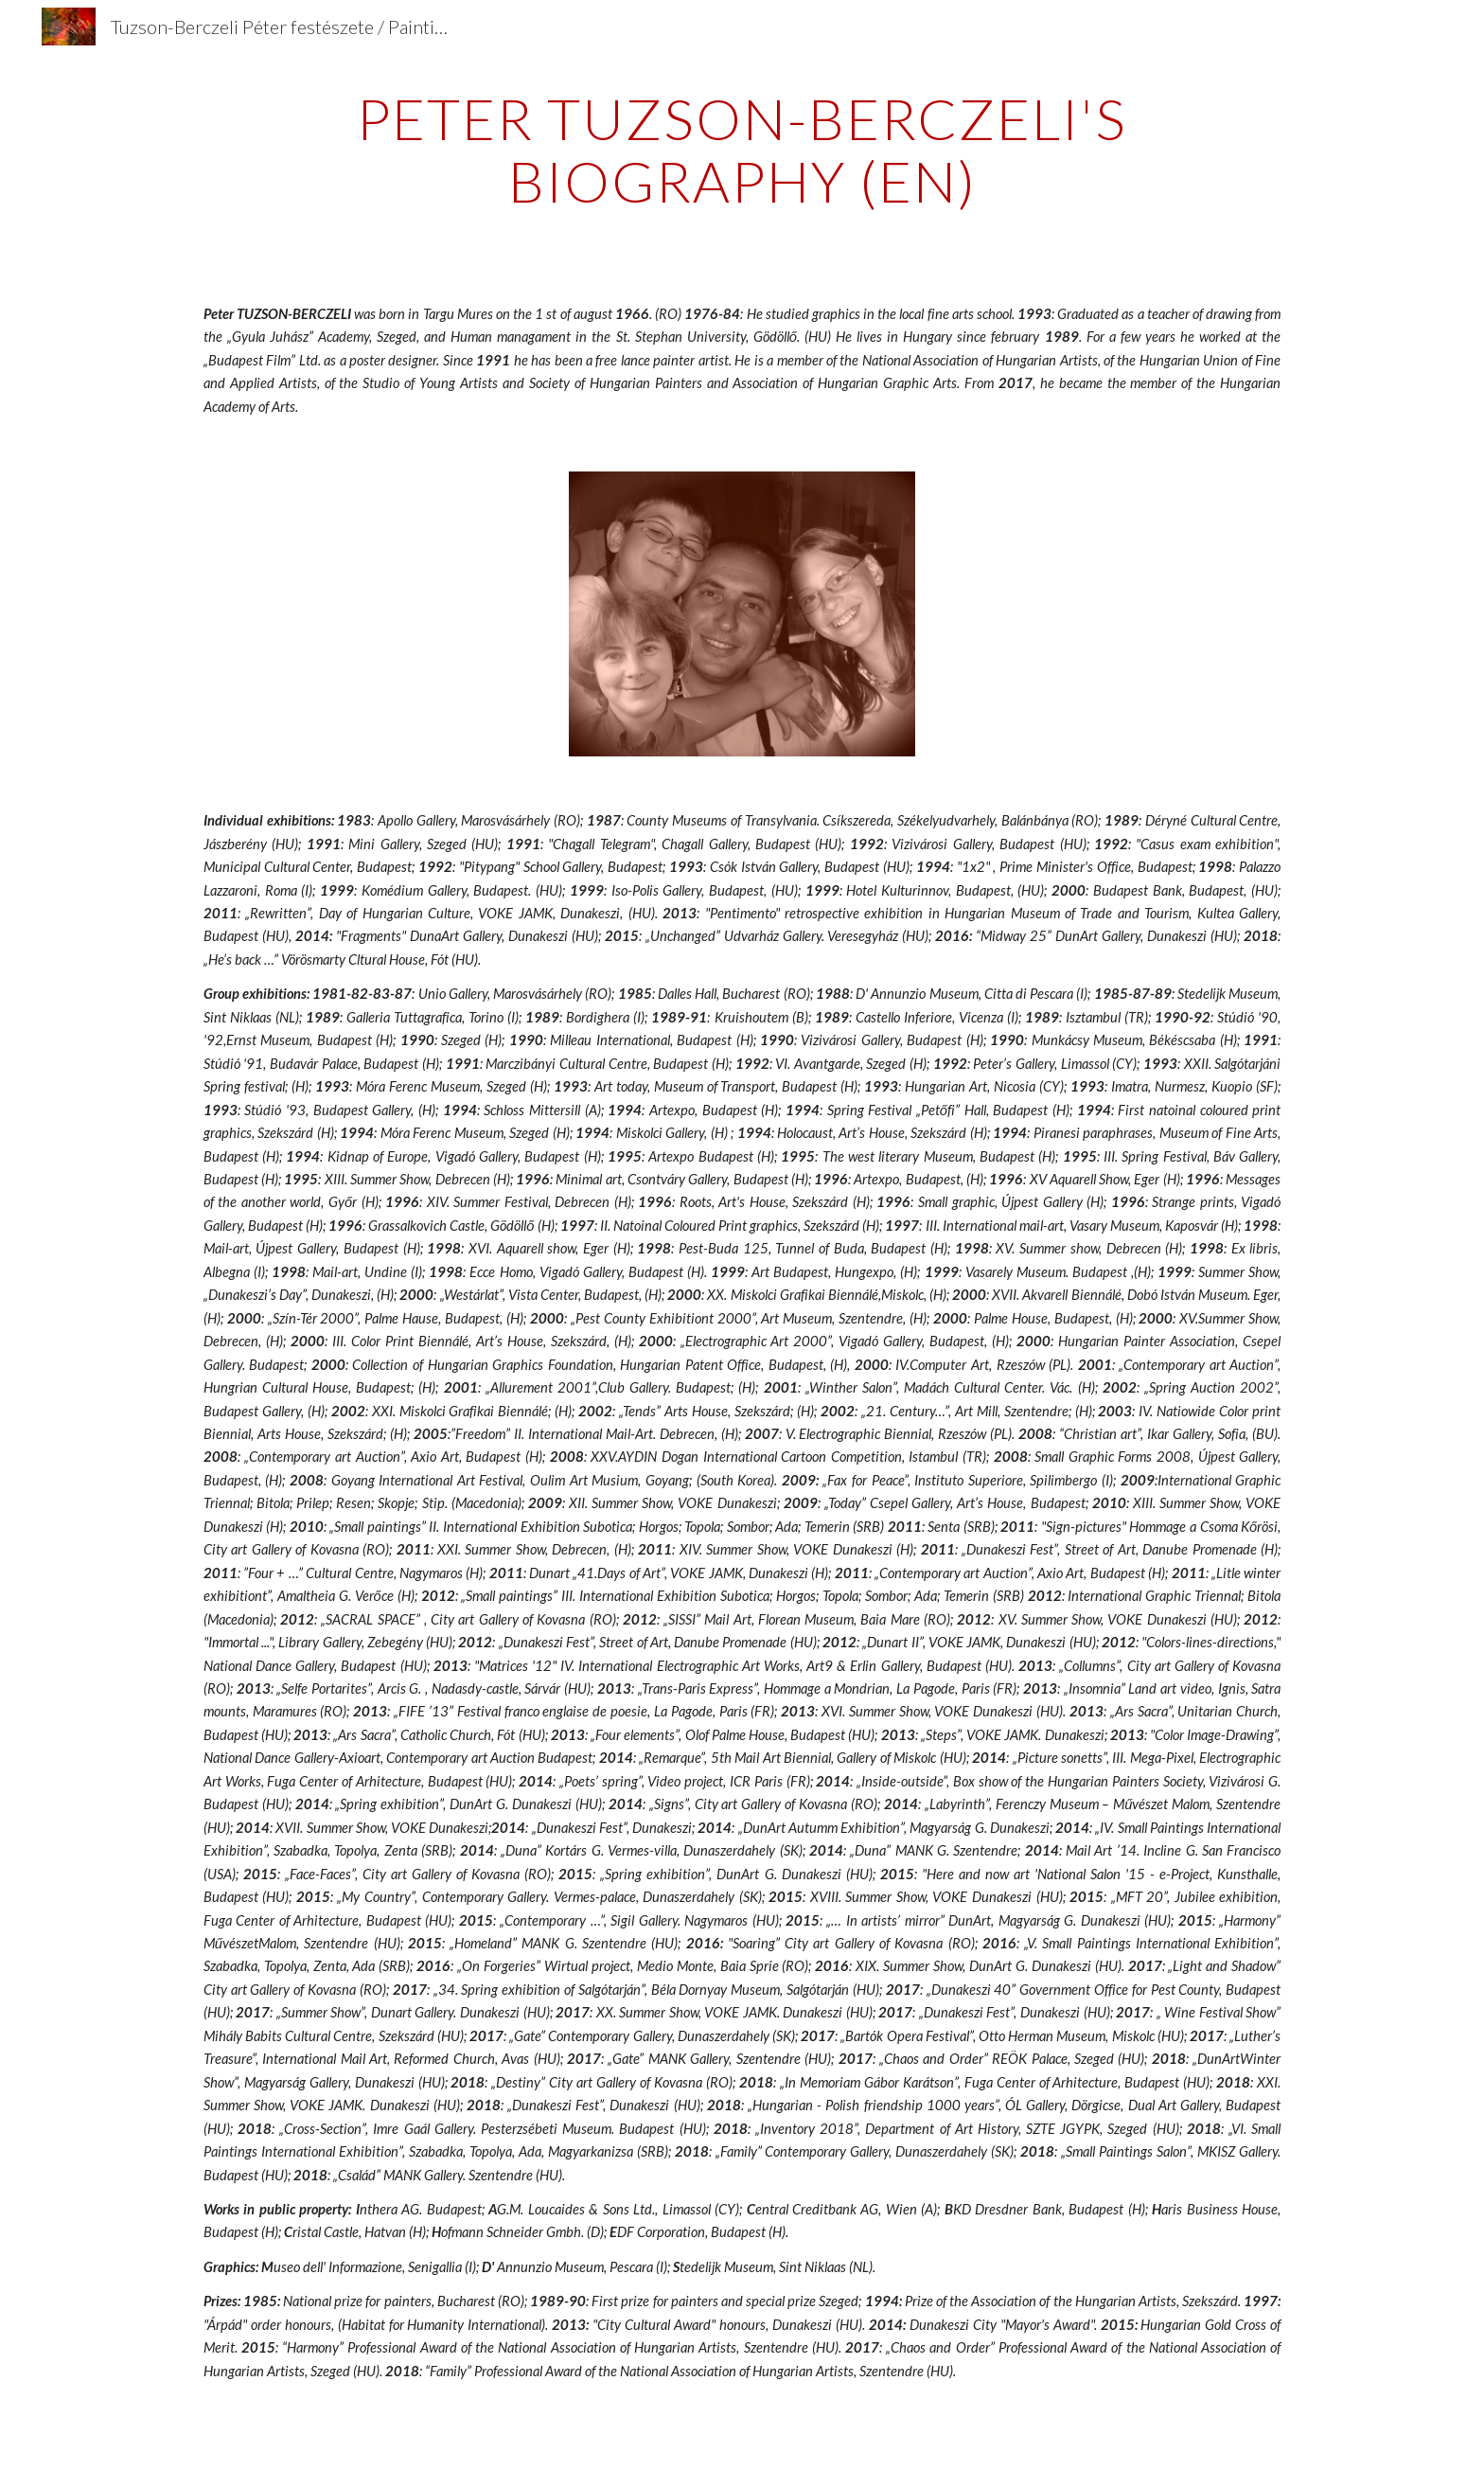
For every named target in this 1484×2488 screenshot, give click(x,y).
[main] (742, 150)
